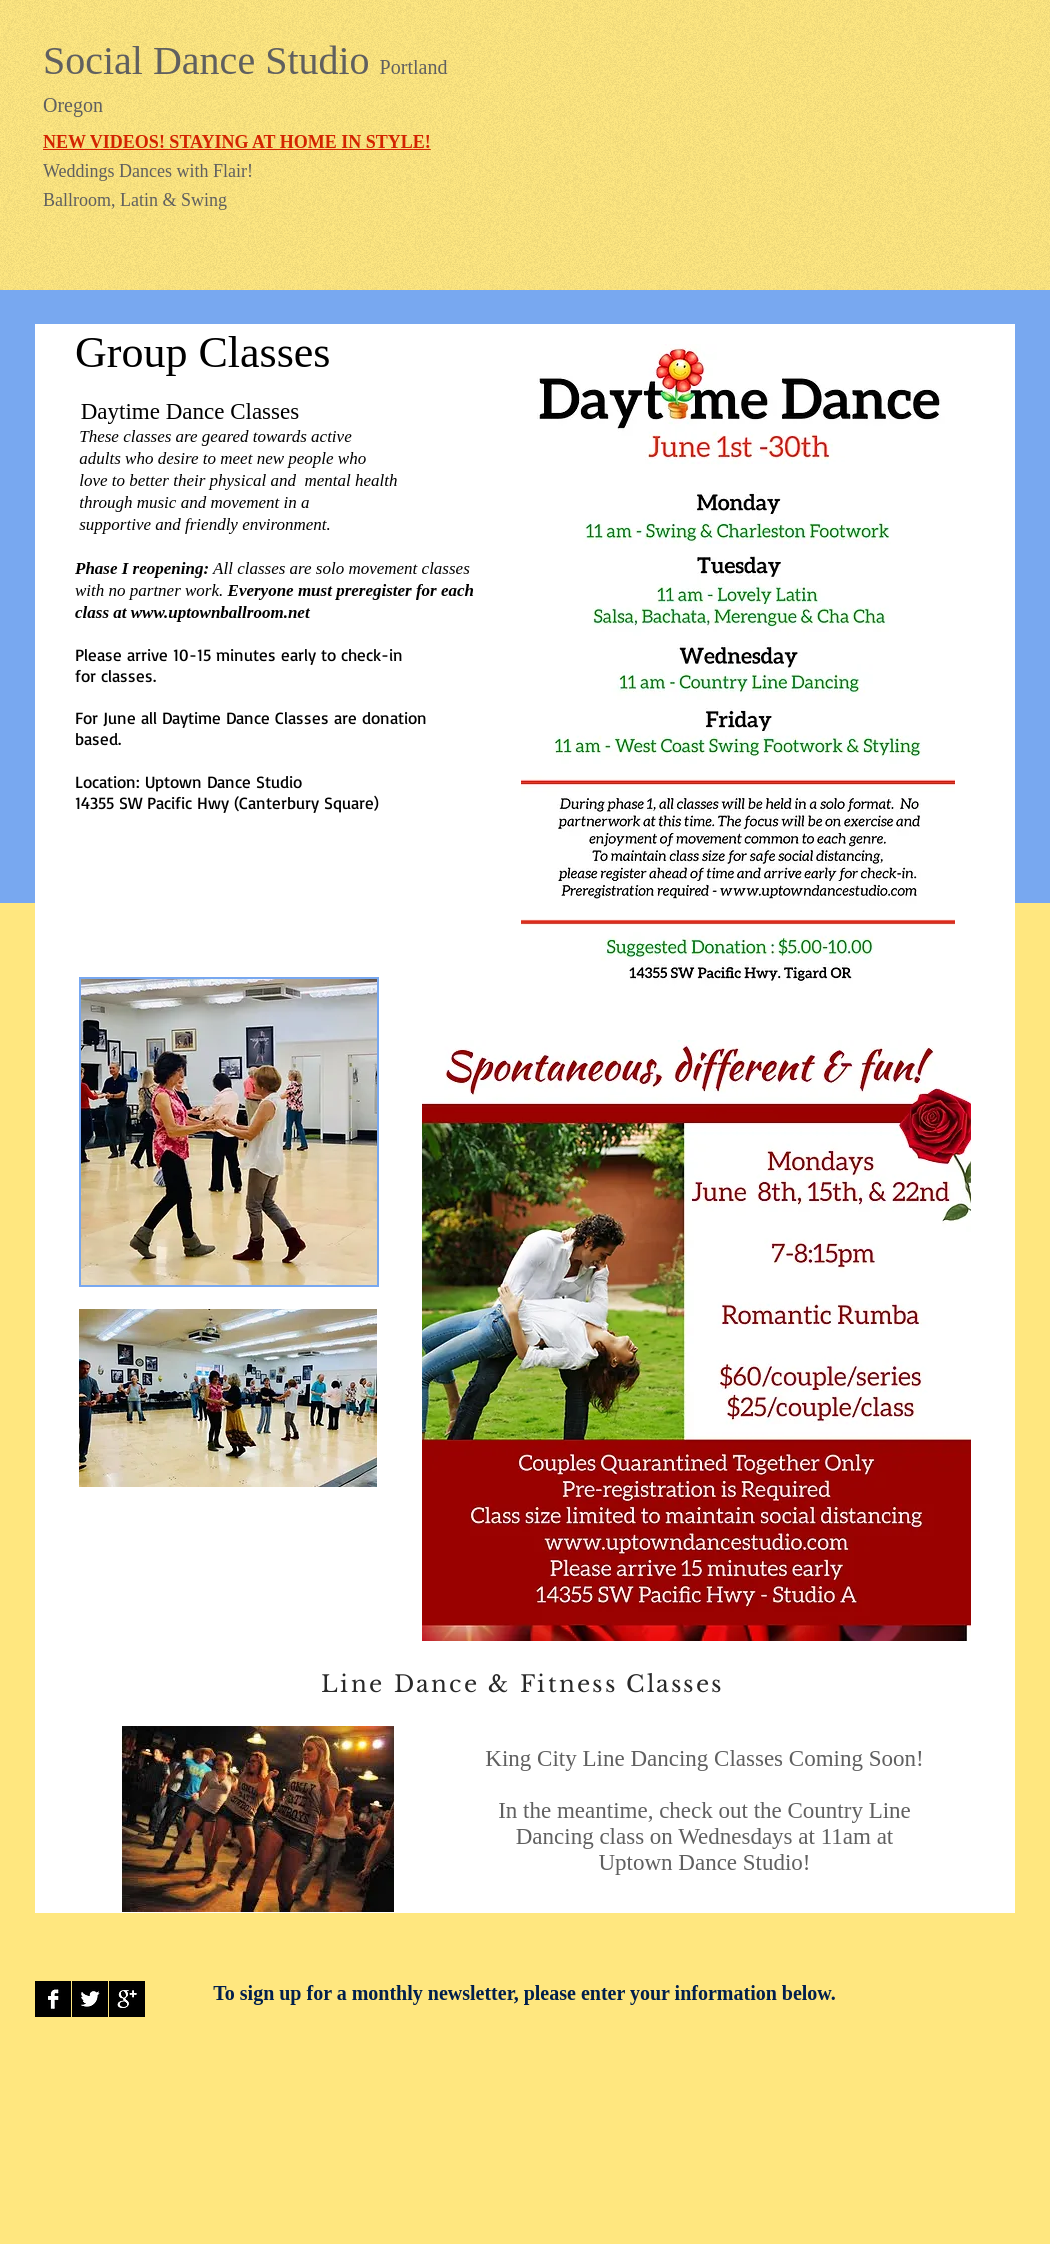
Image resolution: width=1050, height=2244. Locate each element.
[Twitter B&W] (90, 1999)
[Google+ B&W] (127, 1999)
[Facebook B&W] (53, 1999)
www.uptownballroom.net (220, 612)
